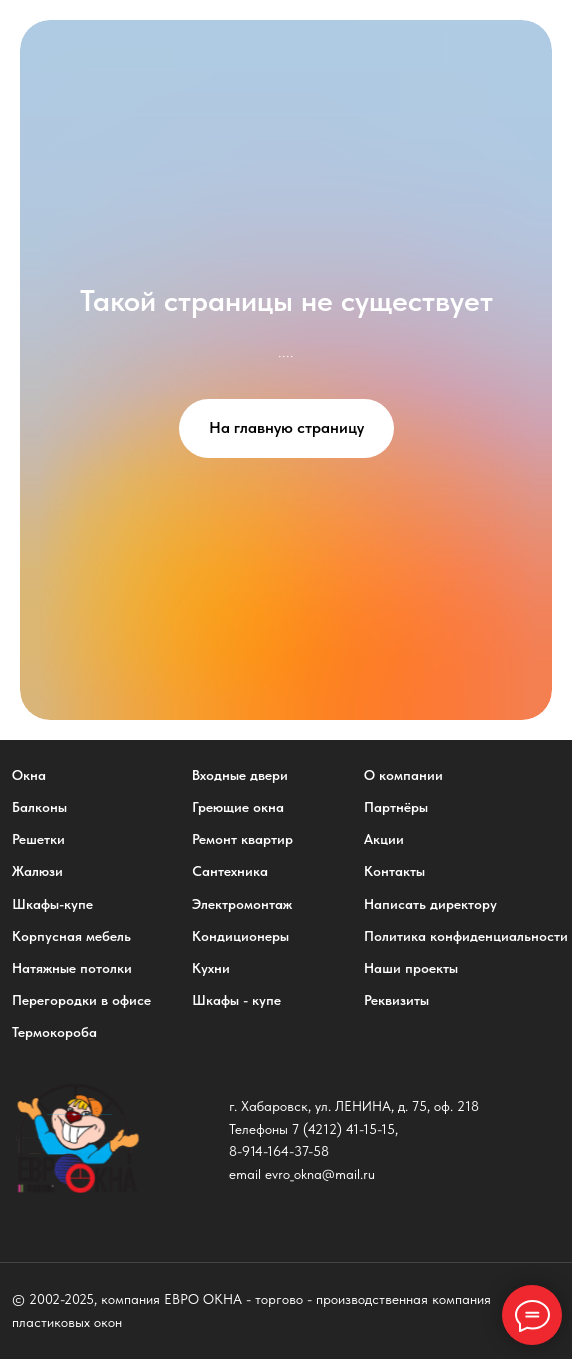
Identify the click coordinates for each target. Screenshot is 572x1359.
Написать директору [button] (430, 904)
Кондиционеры (240, 936)
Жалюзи (37, 871)
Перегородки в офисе (81, 1000)
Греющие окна (238, 807)
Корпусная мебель (71, 936)
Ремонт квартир (242, 839)
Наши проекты (411, 968)
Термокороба (54, 1032)
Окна (29, 775)
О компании (403, 775)
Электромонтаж (242, 904)
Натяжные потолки (72, 968)
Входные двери (240, 775)
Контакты (394, 871)
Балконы (39, 807)
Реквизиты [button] (396, 1000)
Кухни (211, 968)
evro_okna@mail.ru (320, 1174)
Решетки (38, 839)
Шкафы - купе (236, 1000)
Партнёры (396, 807)
